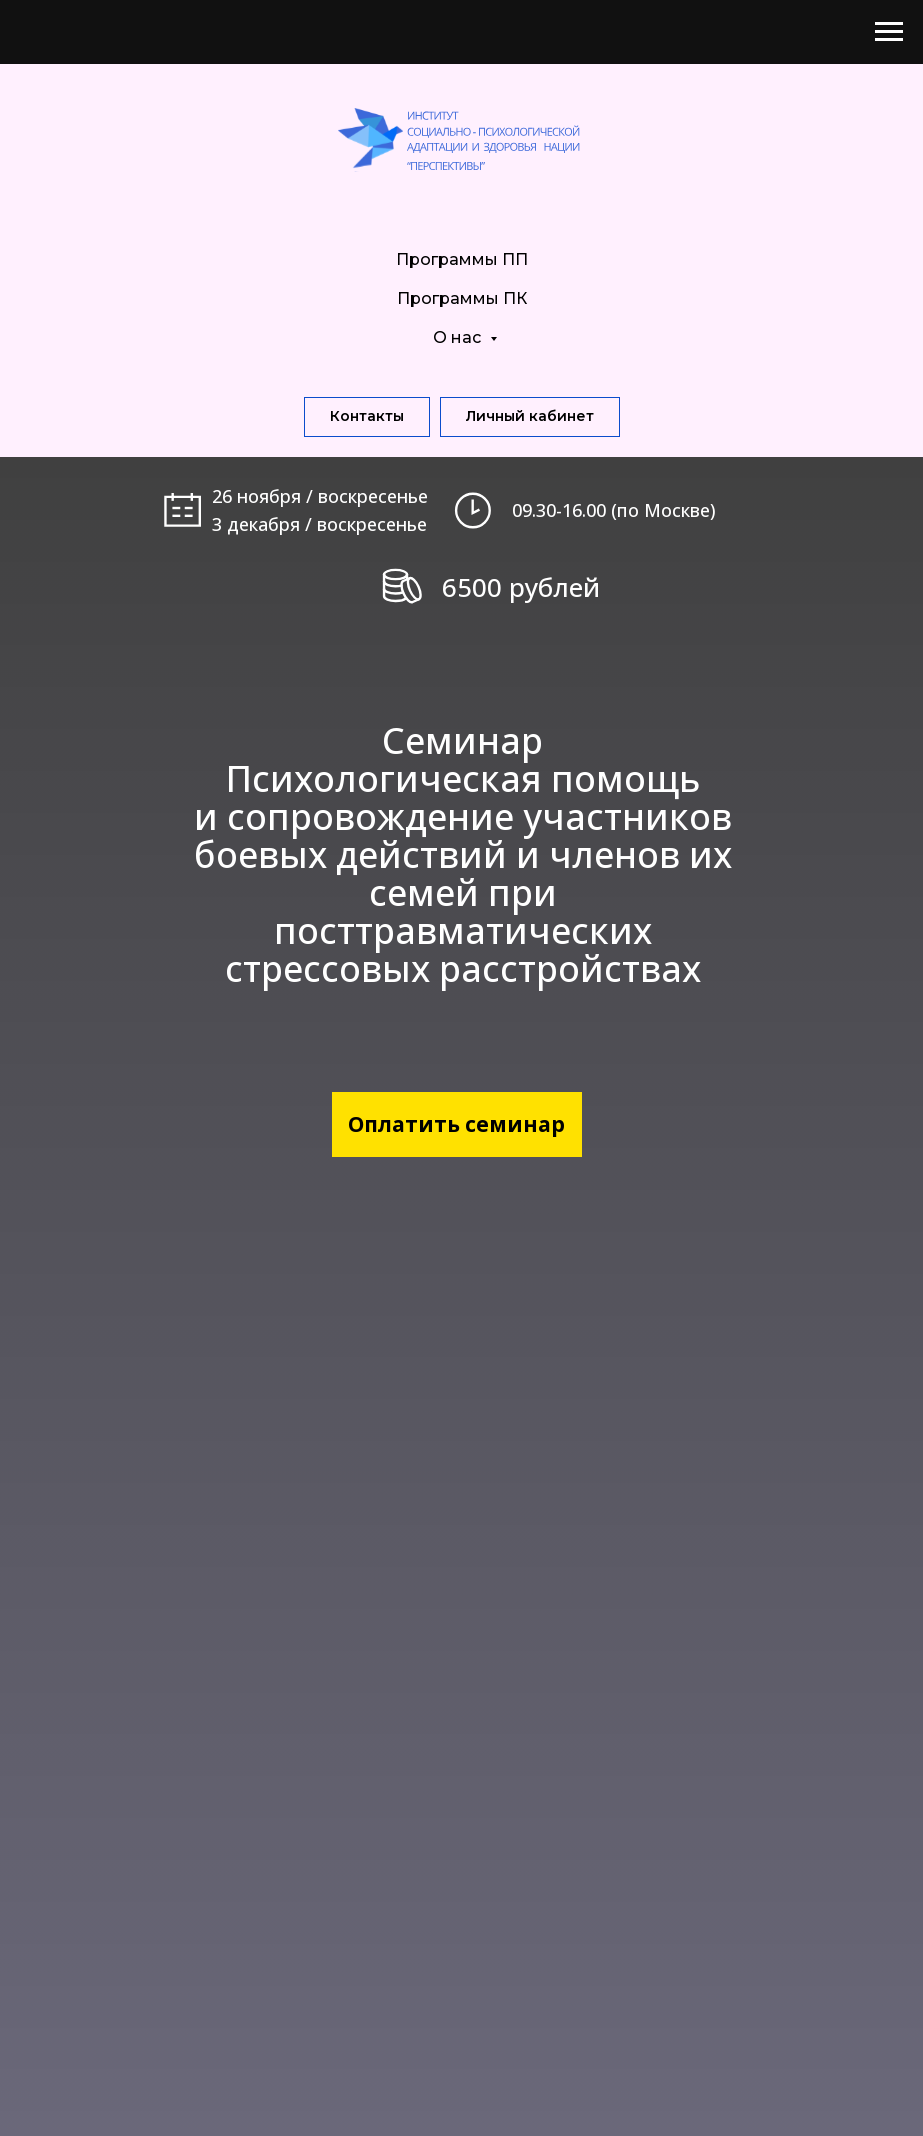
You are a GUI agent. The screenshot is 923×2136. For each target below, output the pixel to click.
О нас (459, 337)
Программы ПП (462, 259)
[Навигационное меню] (889, 32)
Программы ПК (462, 298)
